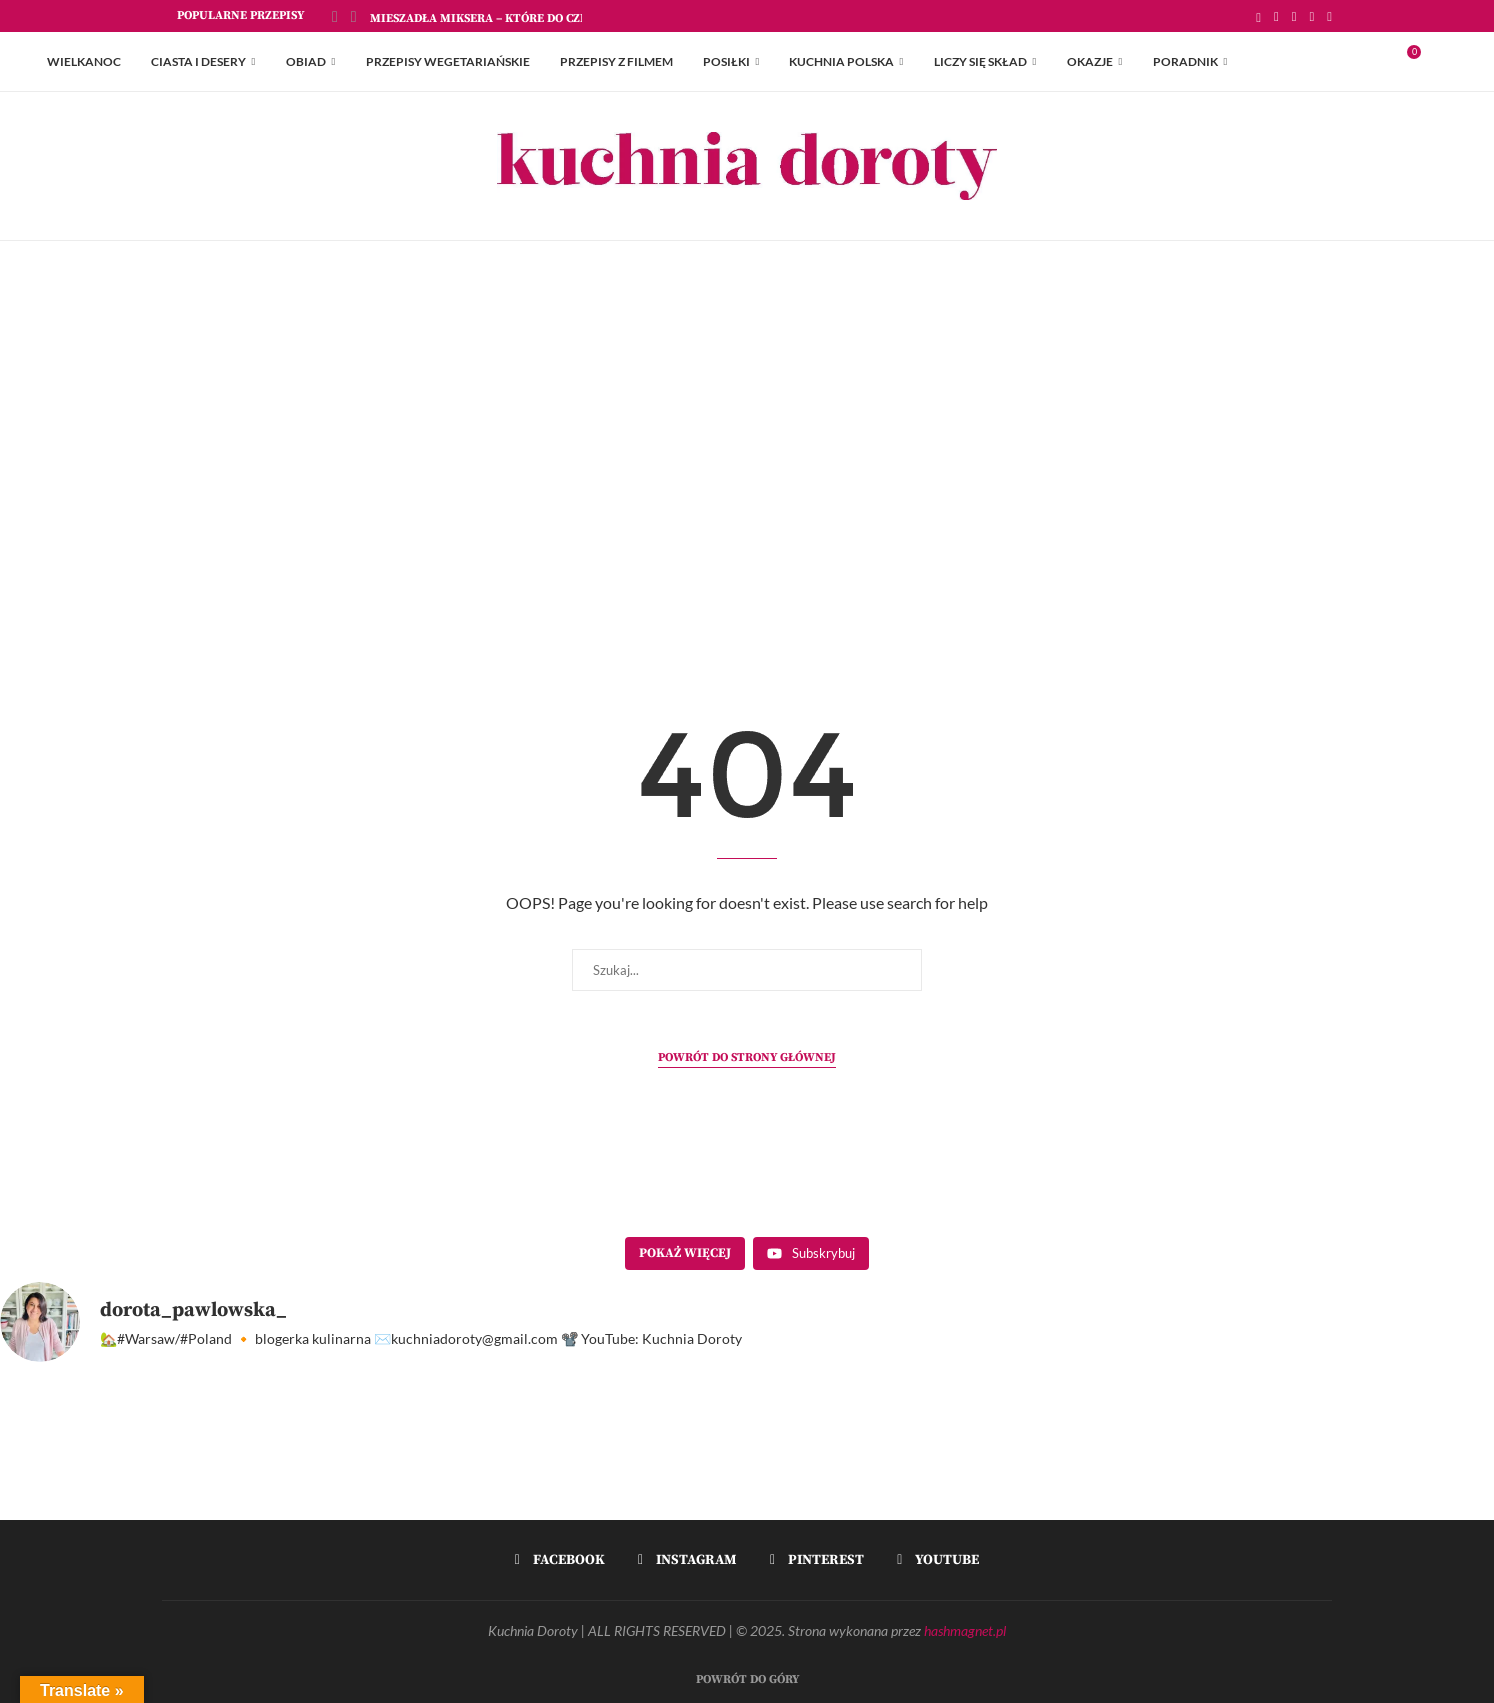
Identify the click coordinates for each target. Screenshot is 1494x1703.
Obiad (306, 61)
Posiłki (726, 61)
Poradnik (1185, 61)
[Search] (1437, 62)
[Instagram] (1294, 16)
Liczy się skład (980, 61)
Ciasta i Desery (198, 61)
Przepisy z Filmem (616, 61)
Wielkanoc (84, 61)
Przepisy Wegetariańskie (448, 61)
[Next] (354, 16)
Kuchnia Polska (841, 61)
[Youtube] (1329, 16)
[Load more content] (685, 1254)
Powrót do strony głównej (747, 1057)
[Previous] (335, 16)
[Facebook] (1276, 16)
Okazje (1090, 61)
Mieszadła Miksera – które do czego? (489, 18)
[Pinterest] (1312, 16)
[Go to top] (747, 1676)
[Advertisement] (747, 441)
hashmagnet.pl (965, 1630)
